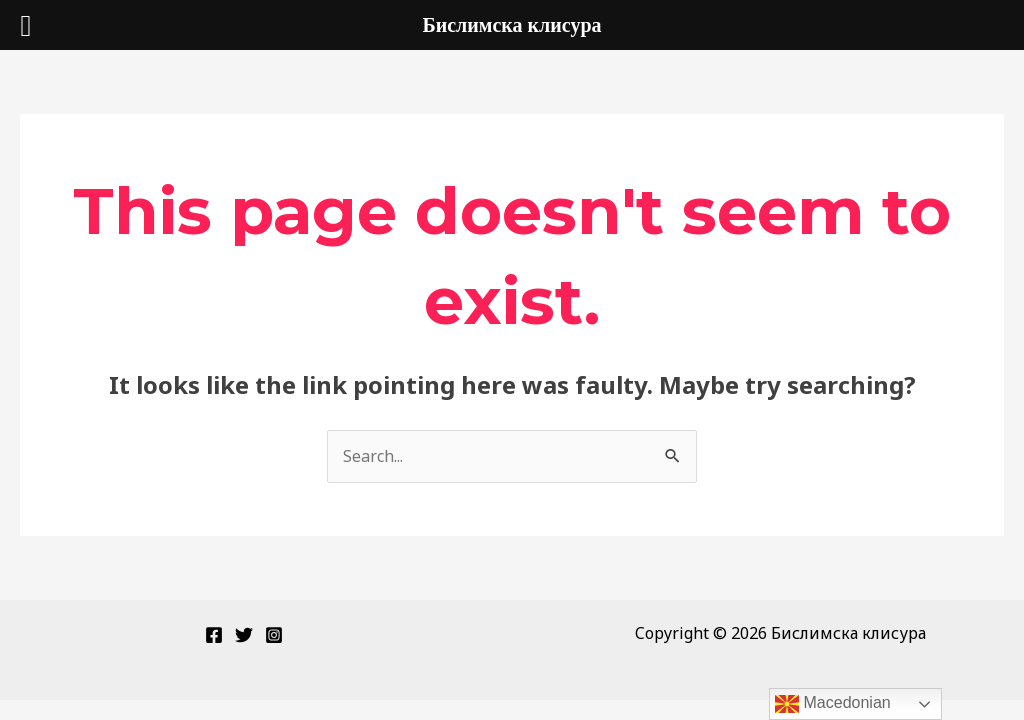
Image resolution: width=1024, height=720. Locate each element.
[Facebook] (214, 635)
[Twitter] (244, 635)
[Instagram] (274, 635)
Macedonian (833, 704)
